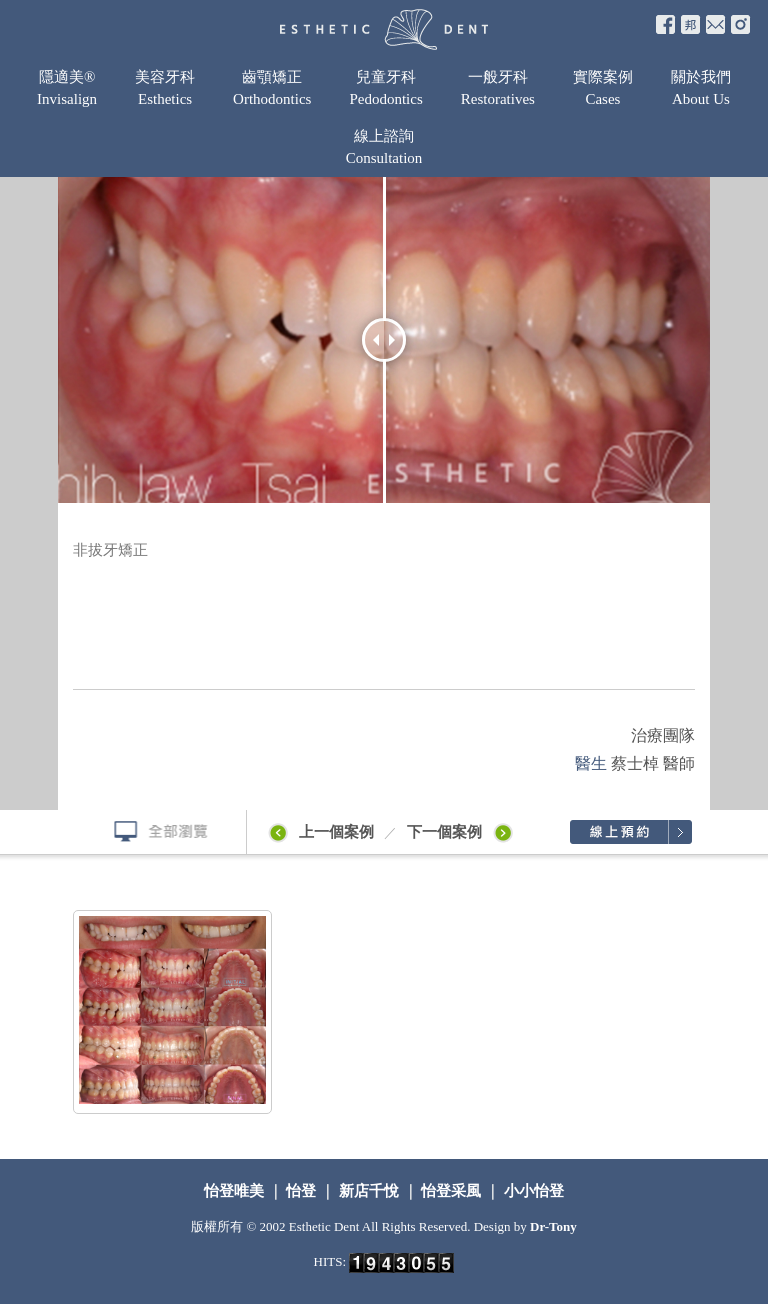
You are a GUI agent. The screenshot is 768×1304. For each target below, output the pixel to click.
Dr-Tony (553, 1226)
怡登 (302, 1191)
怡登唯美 (236, 1191)
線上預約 (630, 832)
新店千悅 (369, 1191)
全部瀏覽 (152, 832)
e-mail (715, 24)
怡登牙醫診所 (384, 29)
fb (665, 24)
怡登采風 (452, 1191)
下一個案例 (463, 832)
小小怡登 (532, 1191)
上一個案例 (319, 832)
